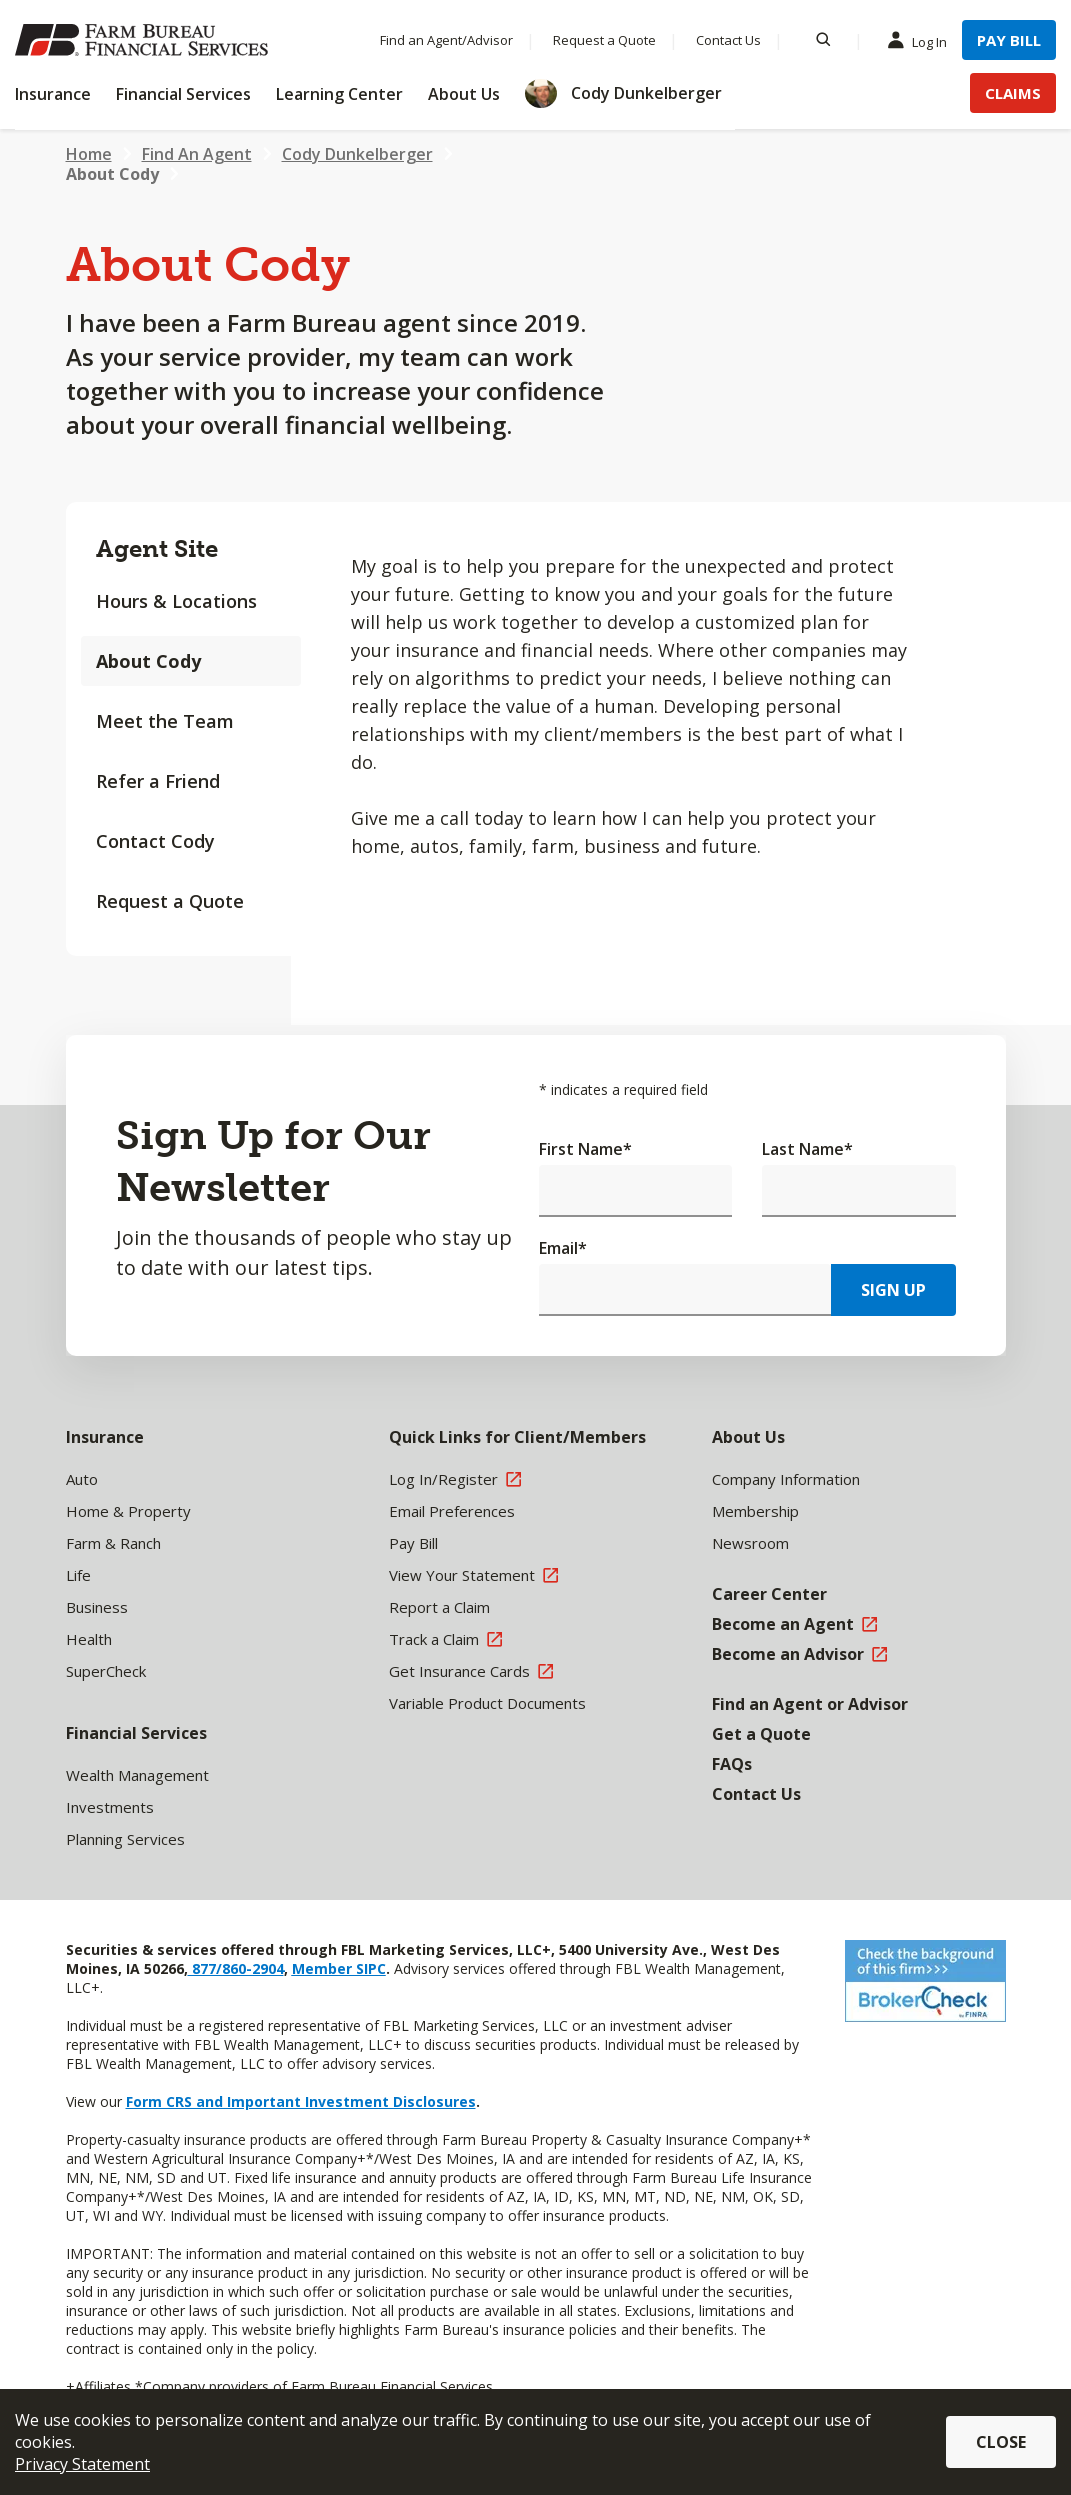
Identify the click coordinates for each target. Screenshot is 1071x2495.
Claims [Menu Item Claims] (1013, 93)
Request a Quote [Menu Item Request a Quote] (604, 40)
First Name (585, 1149)
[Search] (823, 40)
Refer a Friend (158, 781)
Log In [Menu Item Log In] (922, 41)
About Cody (112, 174)
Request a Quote (170, 901)
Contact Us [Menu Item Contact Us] (728, 40)
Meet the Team (165, 721)
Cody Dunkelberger (357, 154)
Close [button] (1001, 2442)
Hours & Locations (176, 601)
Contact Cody (155, 841)
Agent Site (157, 548)
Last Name (807, 1149)
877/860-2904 (236, 1968)
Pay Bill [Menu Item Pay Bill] (1009, 40)
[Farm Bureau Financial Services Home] (145, 40)
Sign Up (893, 1290)
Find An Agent (197, 154)
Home (89, 154)
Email (563, 1248)
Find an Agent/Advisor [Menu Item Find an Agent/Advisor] (446, 40)
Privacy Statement (82, 2464)
